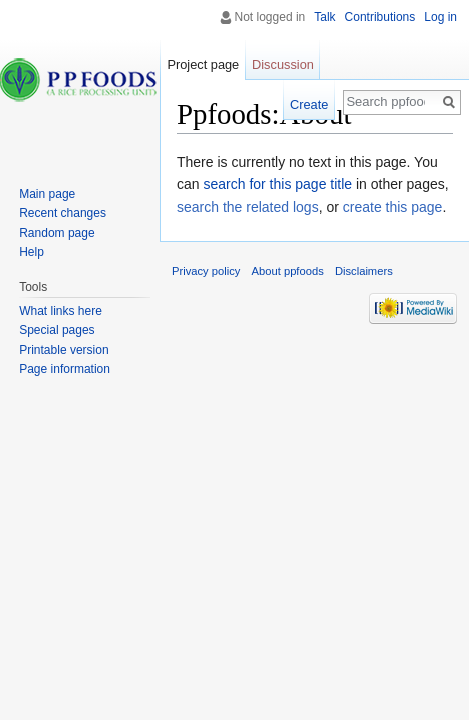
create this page (393, 207)
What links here (60, 311)
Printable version (63, 350)
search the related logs (248, 207)
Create (309, 104)
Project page (203, 64)
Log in (440, 17)
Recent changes (62, 213)
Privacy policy (206, 271)
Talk (324, 17)
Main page (47, 194)
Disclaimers (364, 271)
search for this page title (277, 184)
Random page (56, 233)
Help (31, 252)
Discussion (283, 64)
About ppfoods (288, 271)
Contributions (380, 17)
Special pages (56, 330)
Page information (64, 369)
